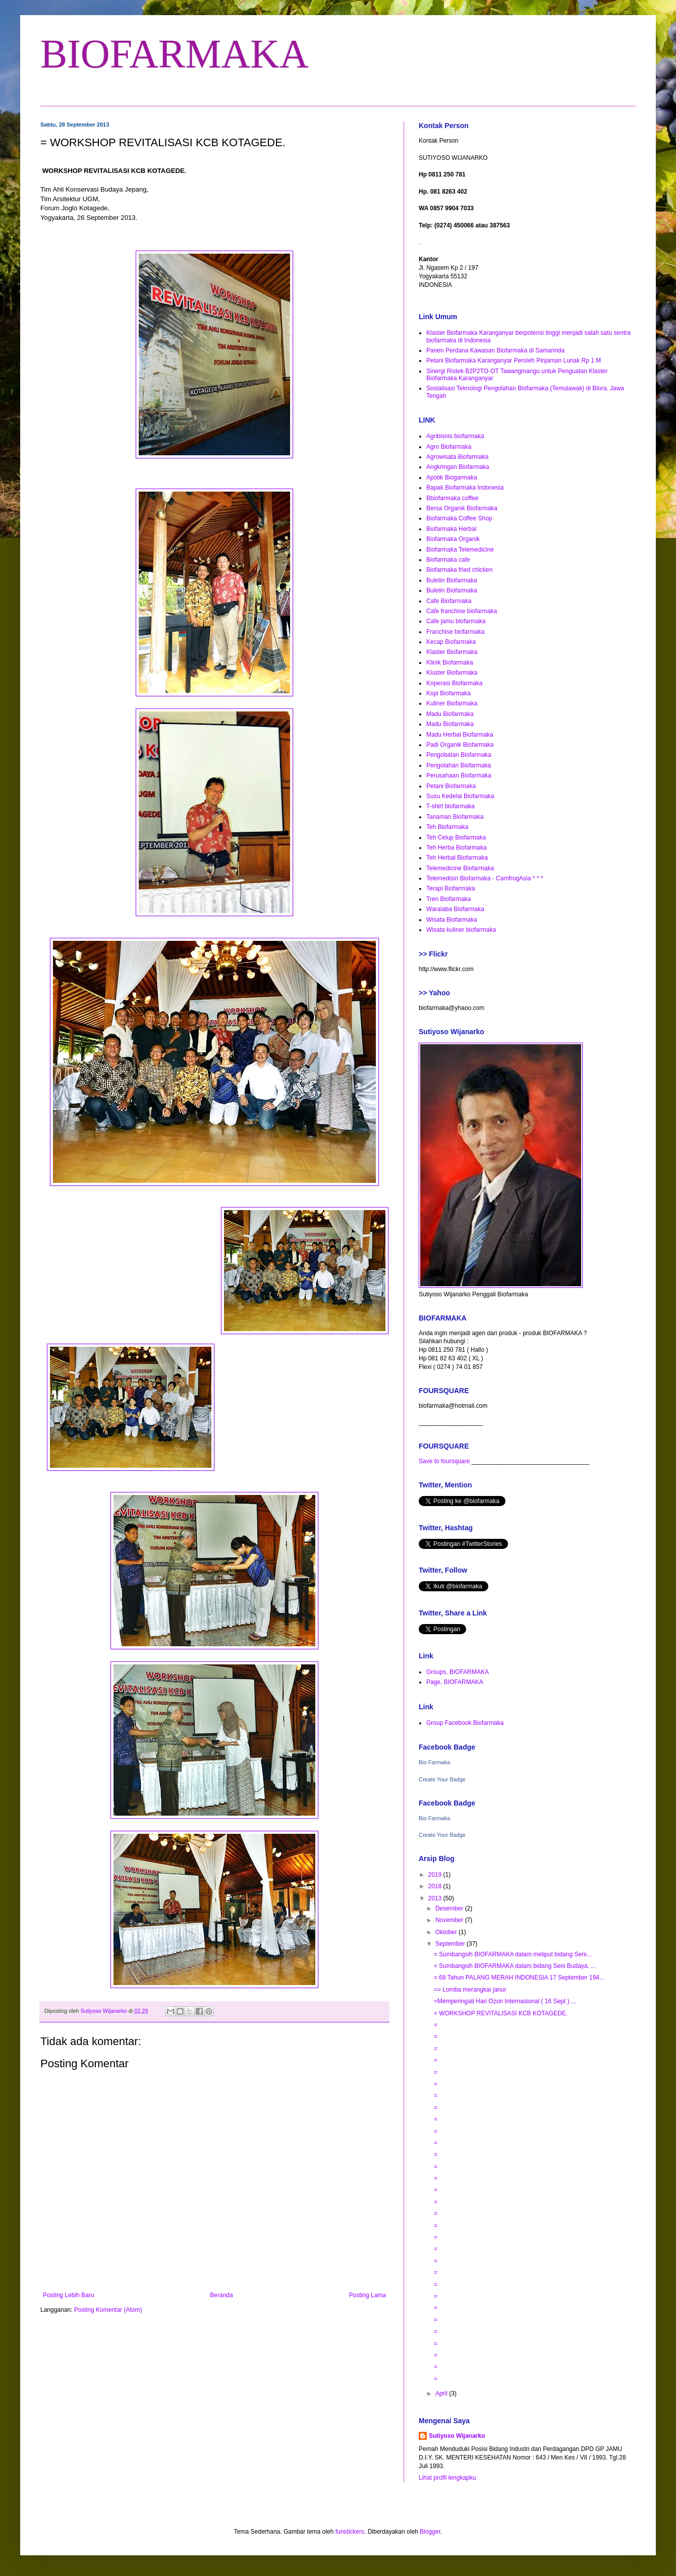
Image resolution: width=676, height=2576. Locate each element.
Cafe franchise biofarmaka (461, 611)
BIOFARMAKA (174, 54)
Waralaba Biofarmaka (455, 909)
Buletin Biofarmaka (451, 580)
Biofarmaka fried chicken (459, 569)
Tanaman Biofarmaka (454, 816)
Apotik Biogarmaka (451, 477)
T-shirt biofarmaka (450, 806)
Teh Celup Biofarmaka (456, 837)
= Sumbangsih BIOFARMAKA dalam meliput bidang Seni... (513, 1954)
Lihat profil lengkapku (447, 2477)
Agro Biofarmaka (448, 446)
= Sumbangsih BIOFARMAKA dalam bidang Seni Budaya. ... (515, 1965)
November (450, 1920)
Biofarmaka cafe (448, 559)
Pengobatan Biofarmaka (458, 754)
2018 (435, 1886)
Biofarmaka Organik (453, 539)
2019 (435, 1874)
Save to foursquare (444, 1461)
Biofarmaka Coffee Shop (459, 518)
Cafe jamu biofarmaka (455, 621)
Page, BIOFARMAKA (454, 1682)
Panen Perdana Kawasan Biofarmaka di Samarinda (495, 350)
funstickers (349, 2531)
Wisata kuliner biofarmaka (461, 929)
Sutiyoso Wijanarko (457, 2435)
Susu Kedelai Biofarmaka (460, 796)
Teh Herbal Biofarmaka (457, 857)
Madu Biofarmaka (450, 713)
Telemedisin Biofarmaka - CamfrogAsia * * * (484, 878)
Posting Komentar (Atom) (108, 2309)
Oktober (447, 1932)
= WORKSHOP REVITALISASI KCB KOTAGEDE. (501, 2013)
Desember (450, 1908)
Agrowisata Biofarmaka (457, 456)
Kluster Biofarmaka (451, 672)
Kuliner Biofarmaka (451, 703)
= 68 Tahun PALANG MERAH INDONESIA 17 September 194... (519, 1977)
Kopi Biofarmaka (448, 693)
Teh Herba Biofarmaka (456, 847)
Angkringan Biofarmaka (457, 466)
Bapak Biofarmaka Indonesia (464, 487)
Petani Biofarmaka (451, 786)
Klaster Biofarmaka (451, 651)
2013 (435, 1898)
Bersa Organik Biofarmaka (461, 508)
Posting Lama (367, 2295)
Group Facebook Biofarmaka (464, 1722)
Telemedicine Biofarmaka (460, 868)
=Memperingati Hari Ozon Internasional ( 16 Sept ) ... (505, 2001)
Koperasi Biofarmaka (454, 683)
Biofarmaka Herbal (451, 528)
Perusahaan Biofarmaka (458, 775)
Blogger (430, 2531)
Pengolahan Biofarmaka (458, 765)
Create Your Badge (442, 1779)
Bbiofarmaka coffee (452, 498)
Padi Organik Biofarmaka (459, 744)
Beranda (221, 2295)
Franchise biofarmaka (455, 631)
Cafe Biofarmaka (448, 601)
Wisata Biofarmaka (451, 919)
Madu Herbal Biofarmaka (459, 734)
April (442, 2393)
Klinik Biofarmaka (449, 662)
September (451, 1943)
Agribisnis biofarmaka (455, 436)
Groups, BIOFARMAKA (457, 1671)
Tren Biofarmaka (448, 899)
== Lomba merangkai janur (470, 1989)
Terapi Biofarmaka (450, 888)
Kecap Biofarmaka (451, 641)
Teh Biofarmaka (447, 826)
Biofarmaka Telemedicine (460, 549)
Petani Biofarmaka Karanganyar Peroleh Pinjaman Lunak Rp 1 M (513, 360)
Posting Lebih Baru (68, 2295)
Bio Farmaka (434, 1762)
